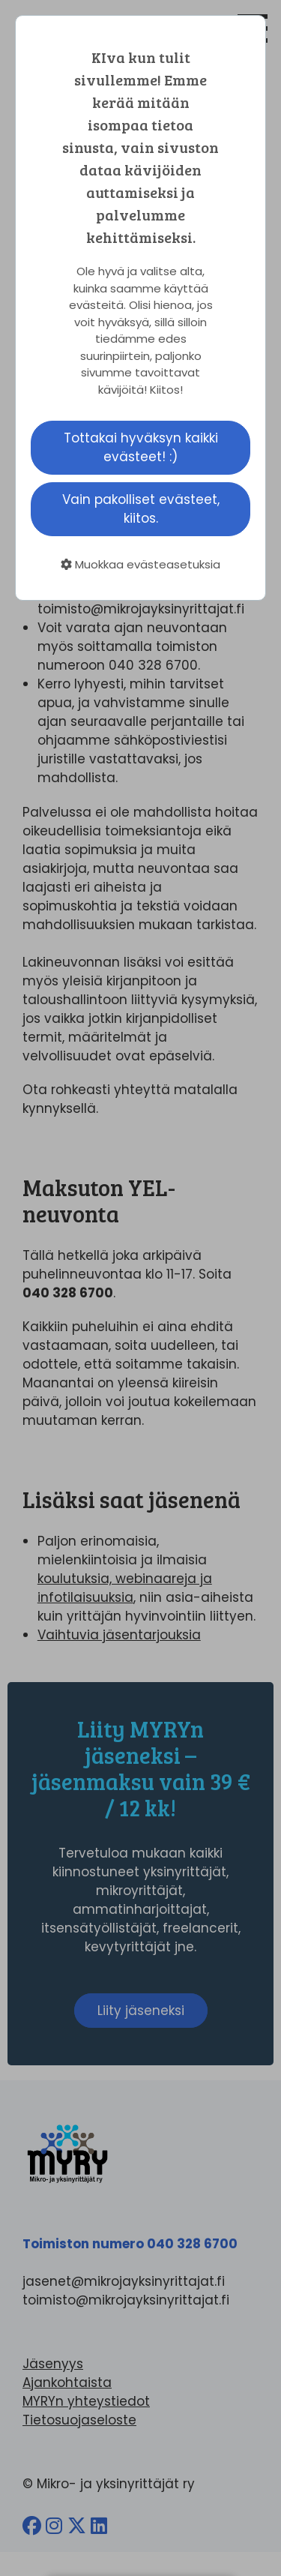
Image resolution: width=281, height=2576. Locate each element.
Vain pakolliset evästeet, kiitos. (141, 508)
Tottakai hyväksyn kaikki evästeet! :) (141, 447)
